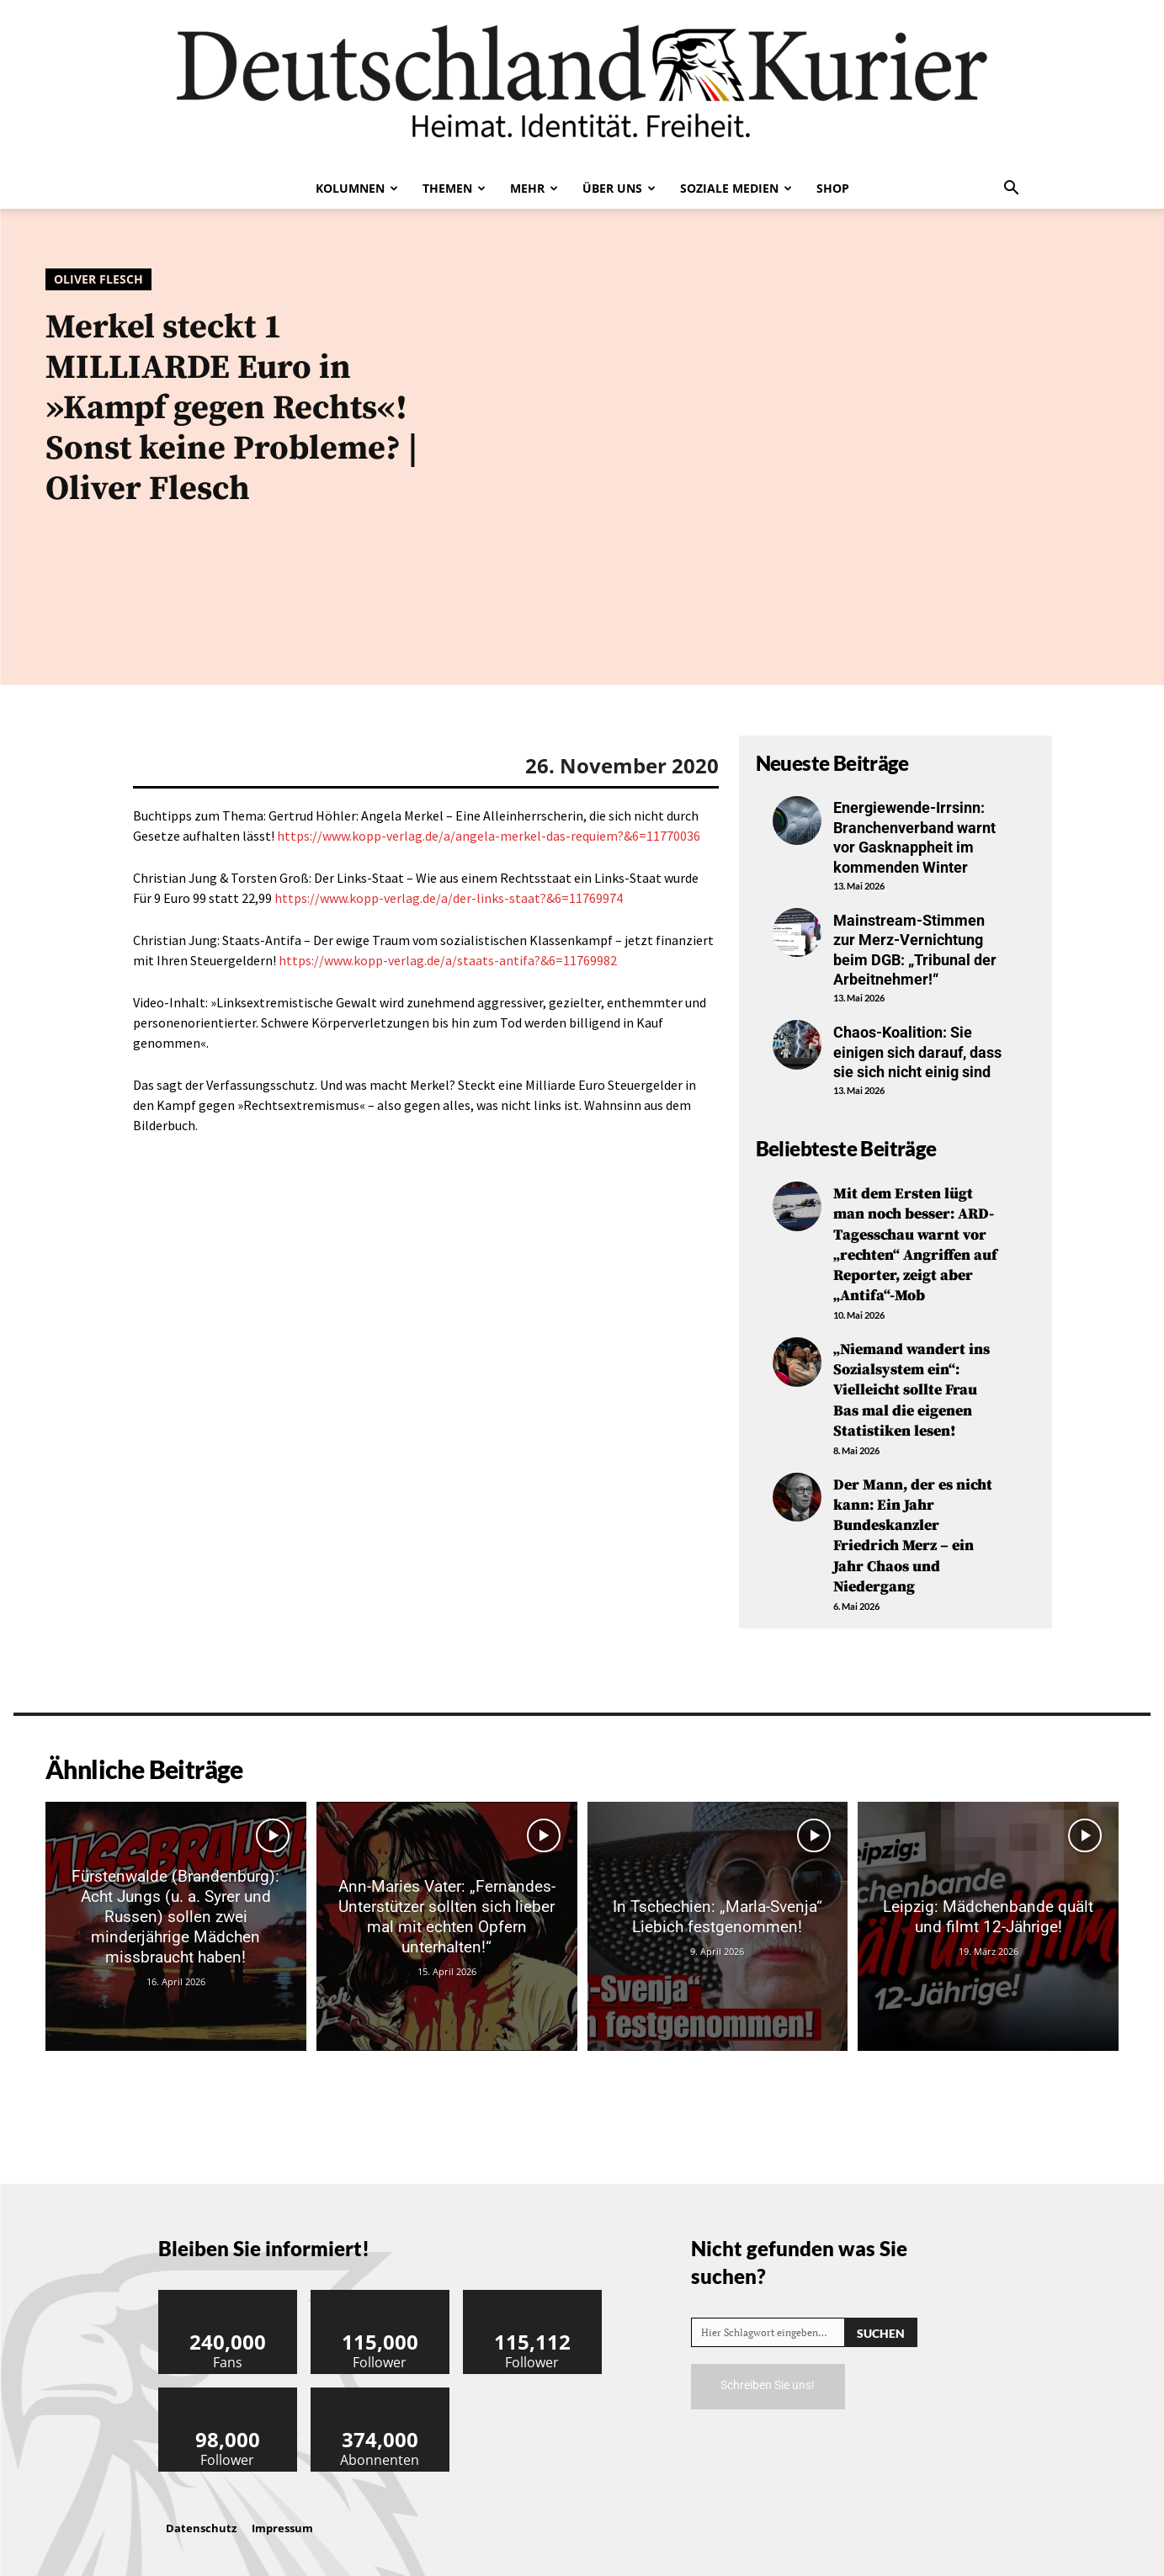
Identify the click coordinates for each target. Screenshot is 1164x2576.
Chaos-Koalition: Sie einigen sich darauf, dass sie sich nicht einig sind (917, 1052)
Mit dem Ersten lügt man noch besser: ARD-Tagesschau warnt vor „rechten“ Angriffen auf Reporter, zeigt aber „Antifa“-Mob (915, 1243)
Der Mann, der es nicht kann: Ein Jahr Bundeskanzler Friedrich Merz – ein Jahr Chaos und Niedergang (912, 1526)
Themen (454, 188)
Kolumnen (357, 188)
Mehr (534, 188)
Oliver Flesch (98, 279)
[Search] (880, 2320)
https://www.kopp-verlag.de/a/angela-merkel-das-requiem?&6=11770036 (488, 835)
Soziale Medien (736, 188)
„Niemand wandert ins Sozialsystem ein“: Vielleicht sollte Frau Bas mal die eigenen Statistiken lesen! (911, 1385)
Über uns (619, 188)
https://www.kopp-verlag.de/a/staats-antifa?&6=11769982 (448, 960)
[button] (1011, 189)
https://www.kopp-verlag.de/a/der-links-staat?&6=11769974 (448, 898)
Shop (832, 188)
